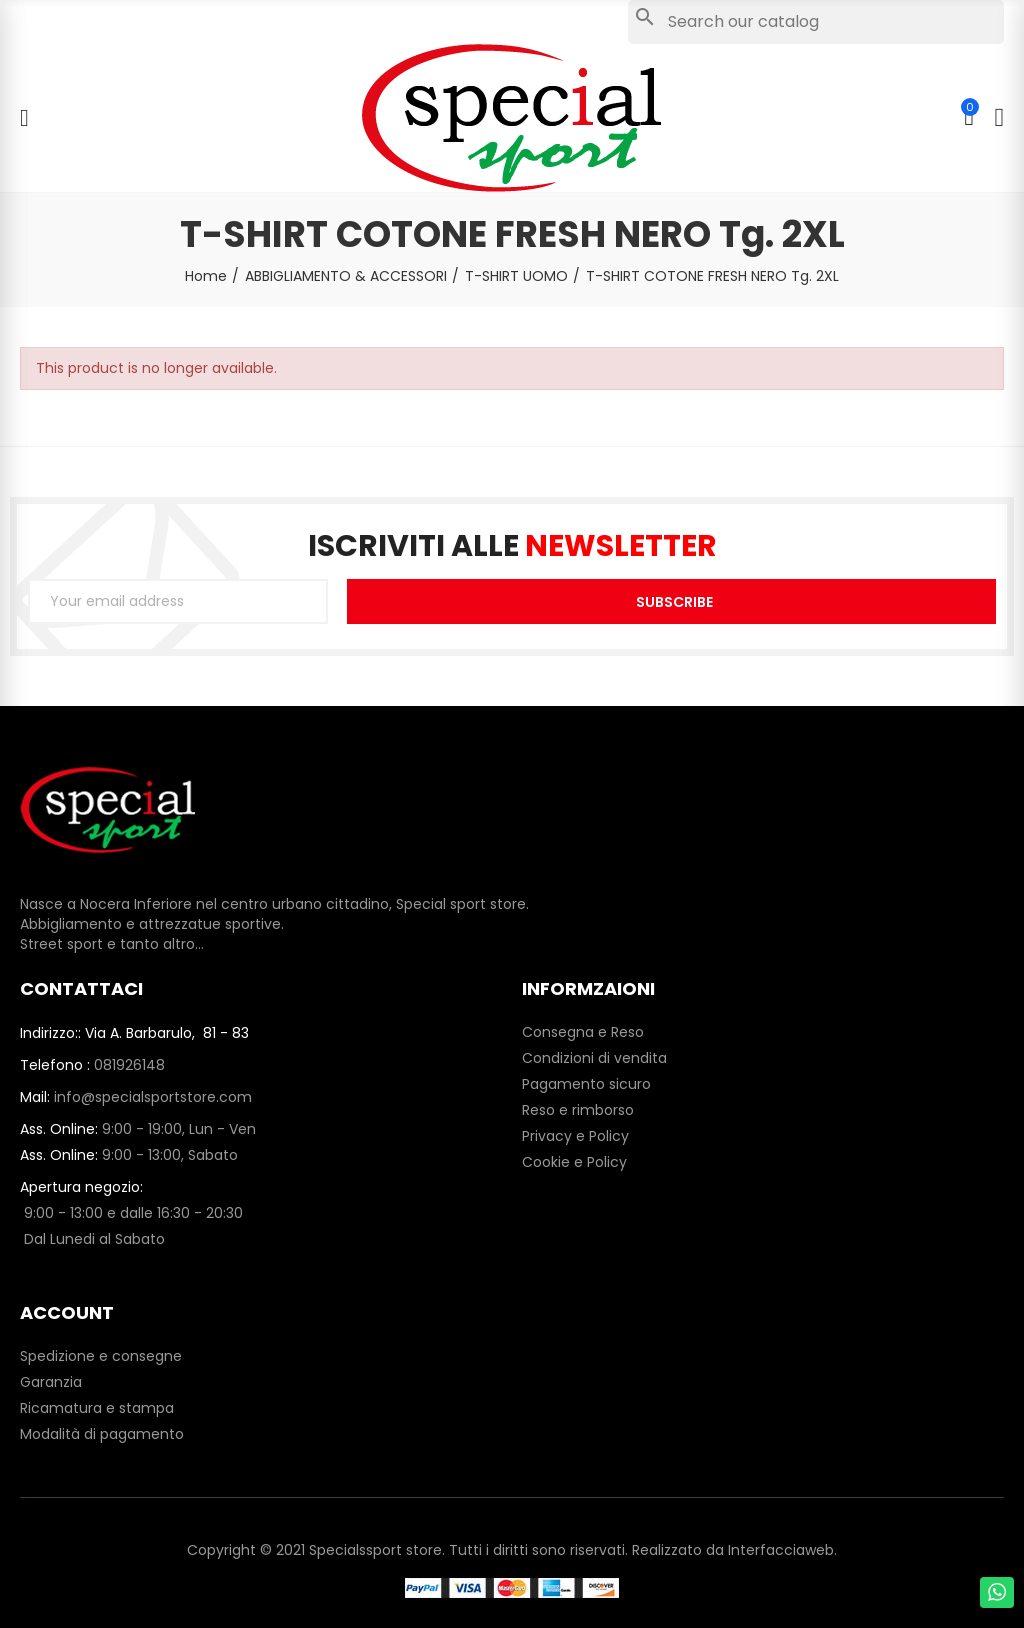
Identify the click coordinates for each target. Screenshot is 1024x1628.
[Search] (816, 22)
